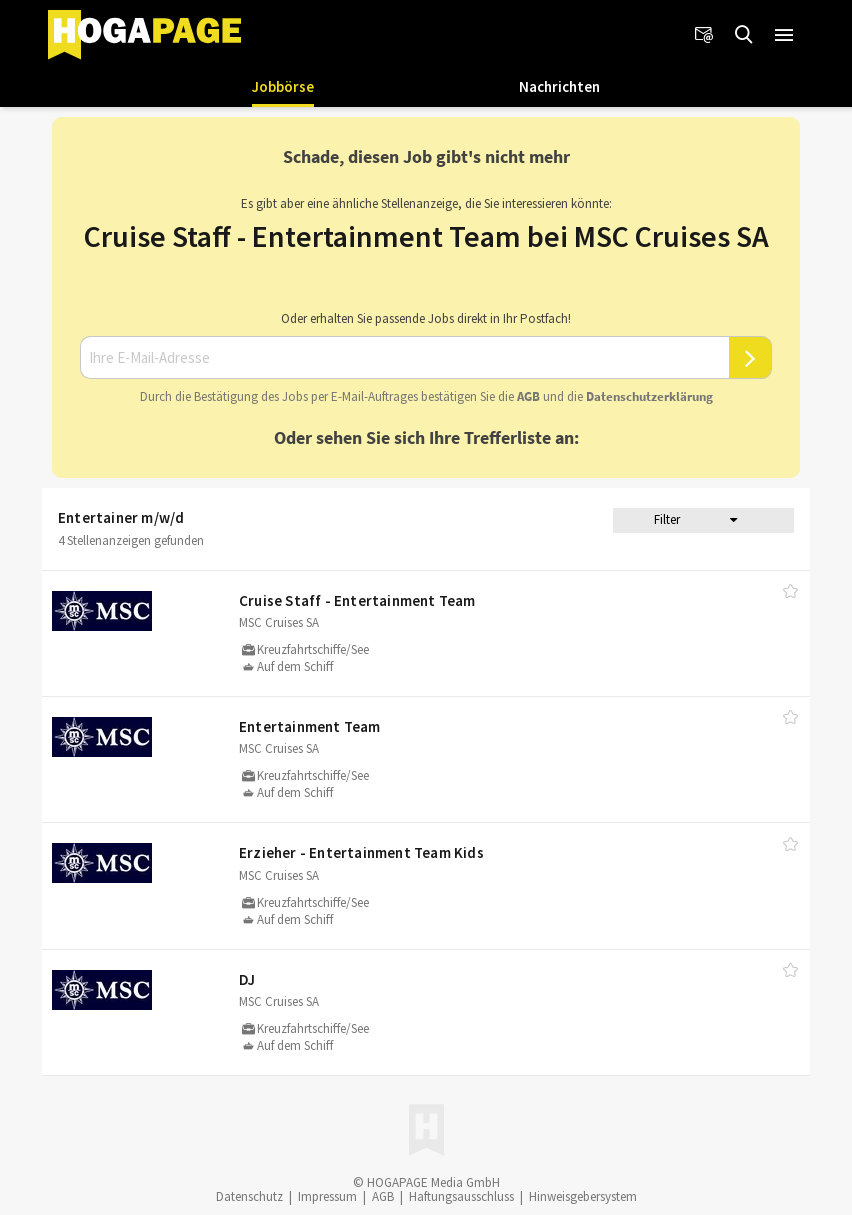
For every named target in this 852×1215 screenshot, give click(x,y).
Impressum (327, 1196)
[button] (784, 35)
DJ (247, 979)
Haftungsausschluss (461, 1196)
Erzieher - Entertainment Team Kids (361, 852)
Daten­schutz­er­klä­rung (649, 396)
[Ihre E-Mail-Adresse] (404, 358)
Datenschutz (249, 1196)
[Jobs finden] (744, 35)
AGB (528, 396)
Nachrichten (559, 86)
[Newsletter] (704, 35)
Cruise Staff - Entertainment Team (357, 600)
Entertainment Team (310, 726)
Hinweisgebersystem (583, 1196)
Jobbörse (283, 86)
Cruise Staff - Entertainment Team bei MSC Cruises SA (426, 236)
